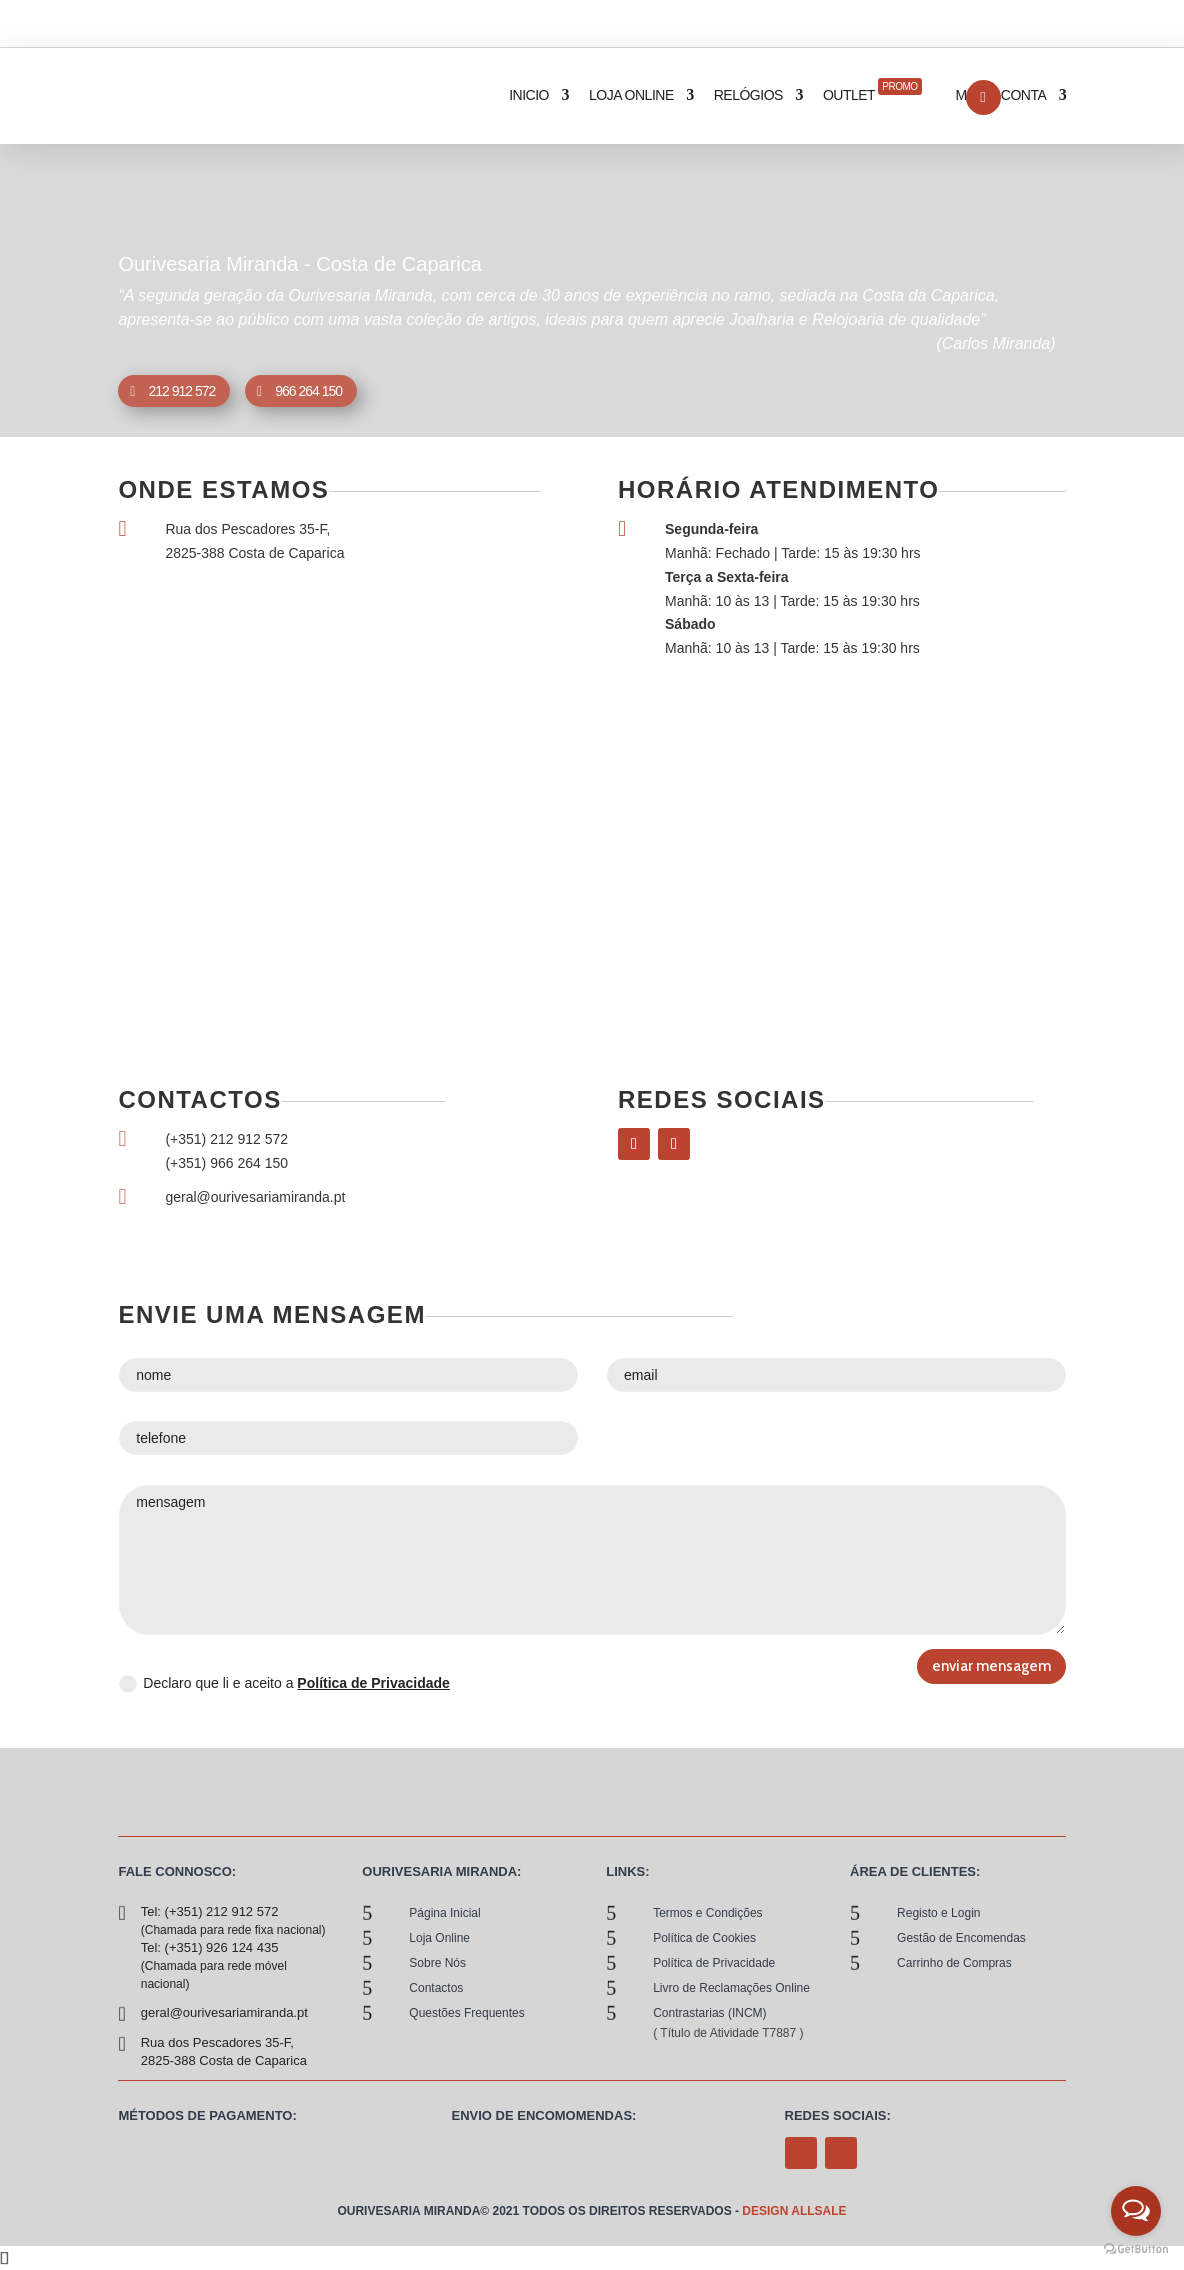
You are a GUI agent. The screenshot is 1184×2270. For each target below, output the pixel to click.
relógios (748, 95)
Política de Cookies (704, 1938)
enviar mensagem (991, 1666)
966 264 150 (308, 391)
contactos (436, 1988)
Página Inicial (444, 1913)
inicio (529, 95)
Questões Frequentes (466, 2013)
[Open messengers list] (1136, 2211)
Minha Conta (1001, 95)
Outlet (872, 90)
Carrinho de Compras (954, 1963)
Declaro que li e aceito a (284, 1684)
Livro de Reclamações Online (731, 1988)
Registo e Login (938, 1913)
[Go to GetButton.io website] (1136, 2249)
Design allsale (794, 2211)
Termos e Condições (707, 1913)
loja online (631, 95)
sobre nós (437, 1963)
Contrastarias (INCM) (709, 2013)
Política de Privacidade (373, 1683)
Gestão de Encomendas (961, 1938)
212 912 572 (181, 391)
